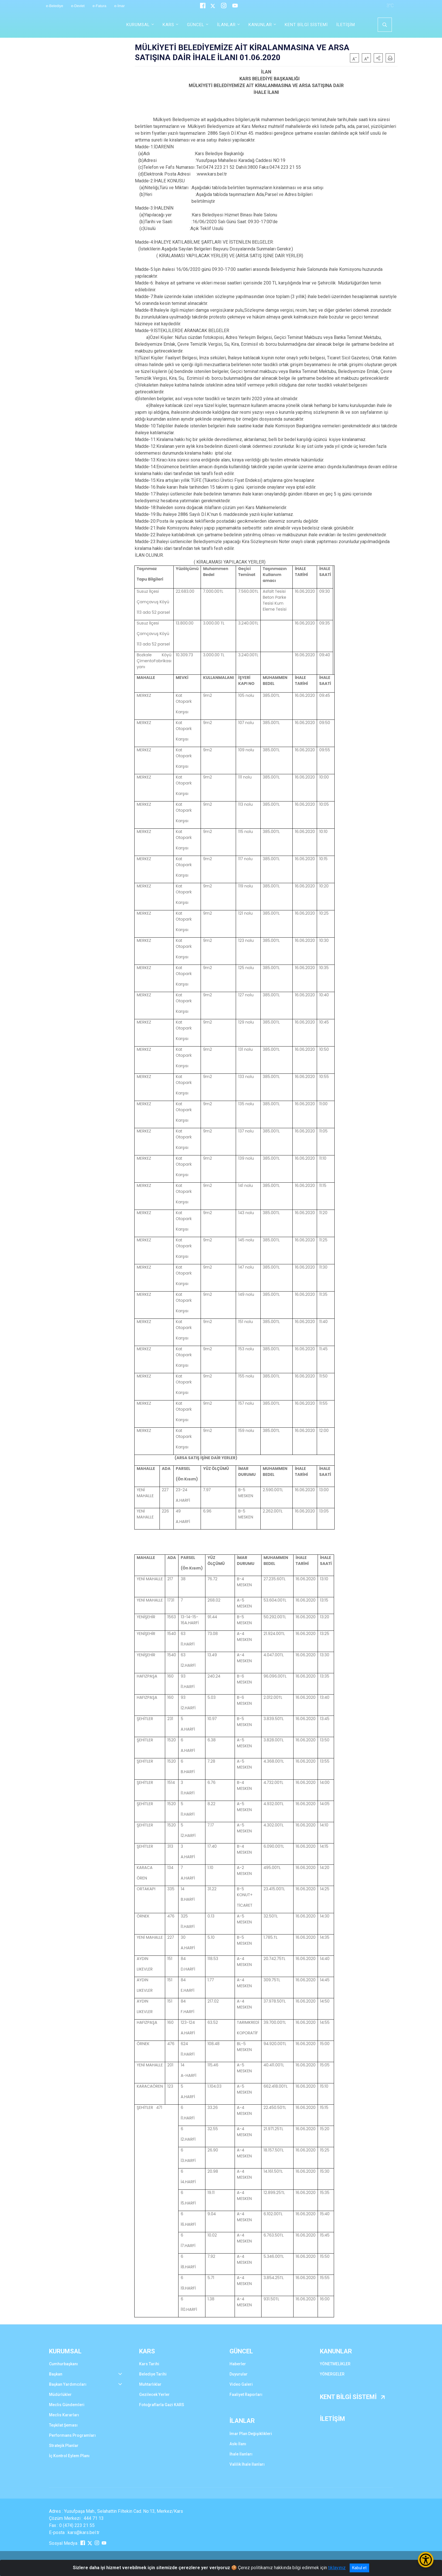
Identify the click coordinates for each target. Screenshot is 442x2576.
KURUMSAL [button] (138, 24)
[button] (378, 57)
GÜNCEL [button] (195, 24)
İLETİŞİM (345, 24)
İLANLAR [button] (226, 24)
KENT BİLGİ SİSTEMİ (306, 24)
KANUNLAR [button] (260, 24)
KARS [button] (168, 24)
